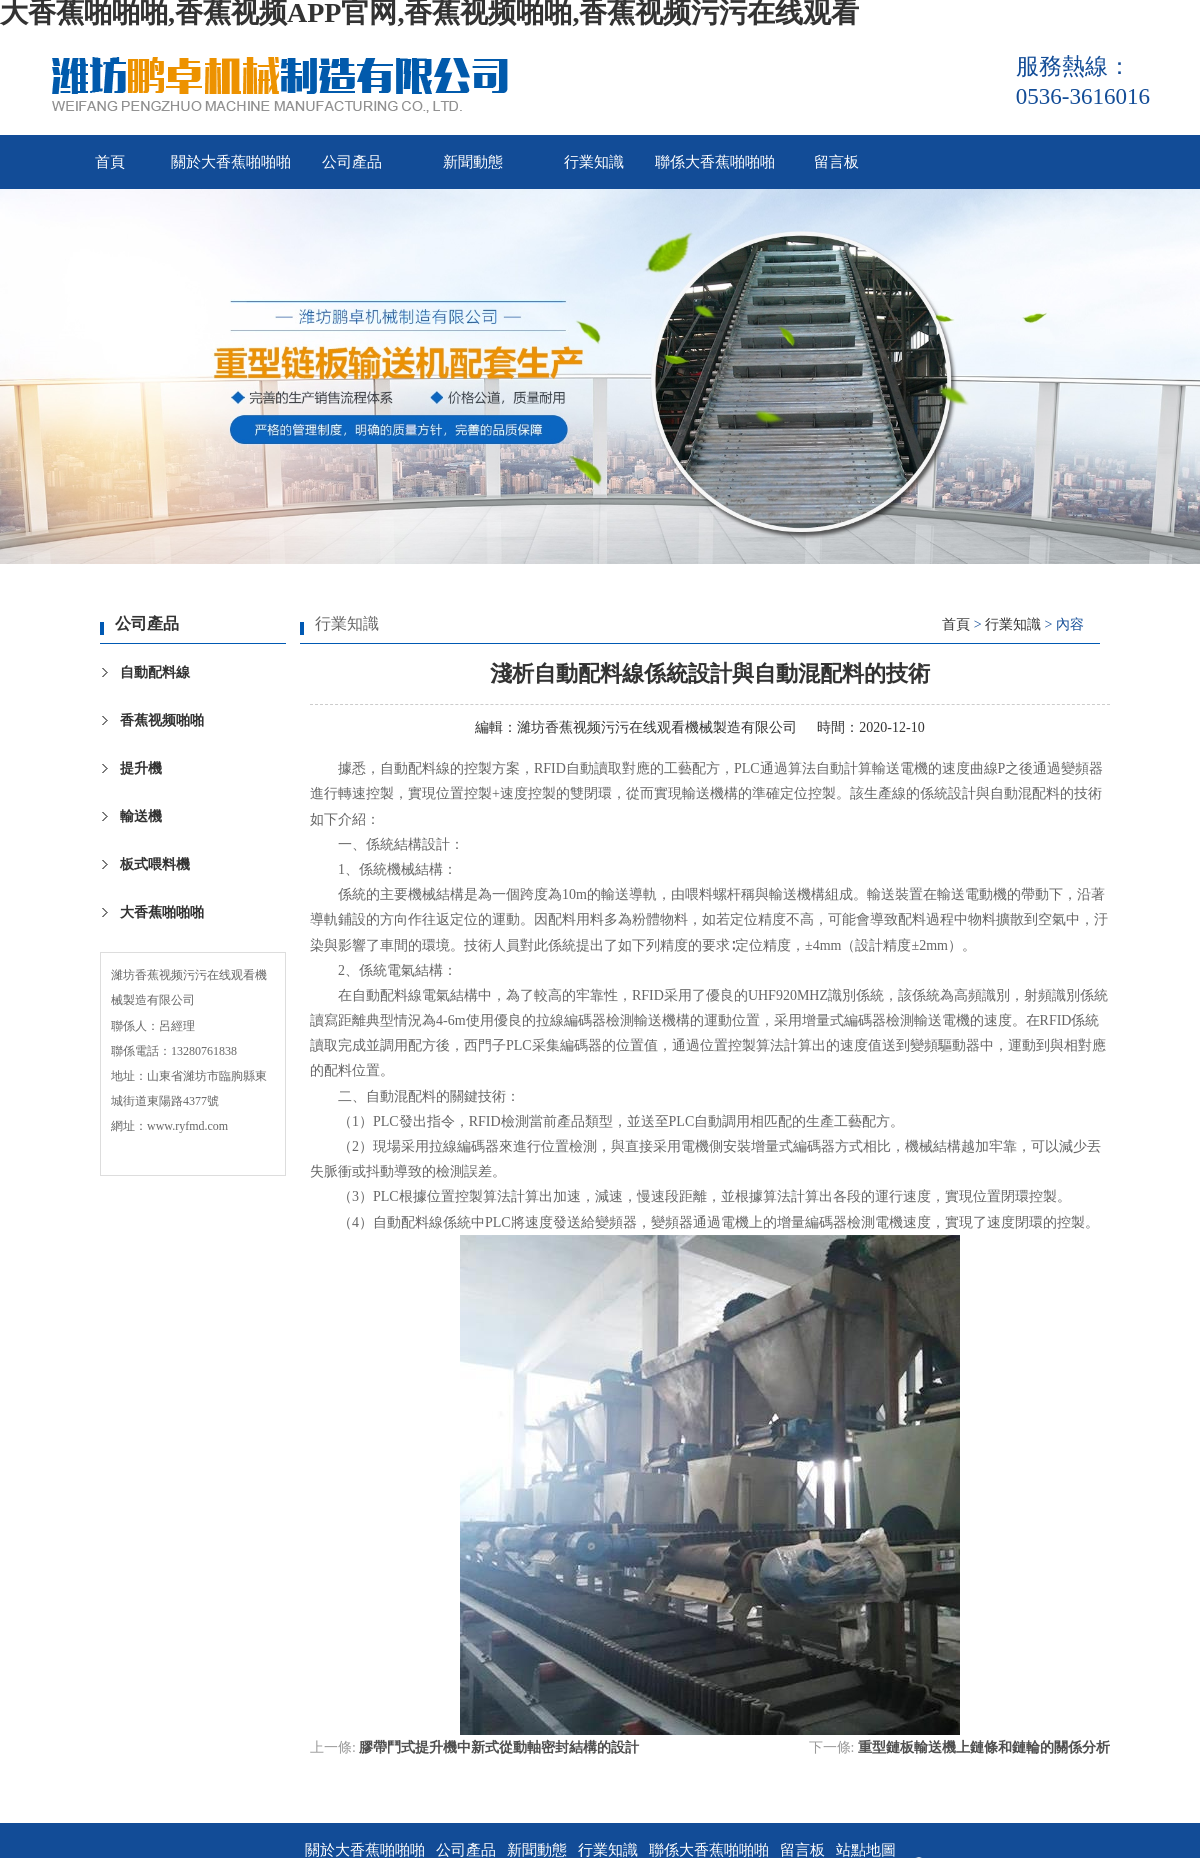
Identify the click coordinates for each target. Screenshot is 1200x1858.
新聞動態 (473, 162)
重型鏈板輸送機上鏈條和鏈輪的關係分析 (984, 1747)
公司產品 (352, 162)
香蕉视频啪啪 (162, 720)
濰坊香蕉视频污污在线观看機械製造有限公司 (657, 727)
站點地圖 (866, 1850)
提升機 (141, 768)
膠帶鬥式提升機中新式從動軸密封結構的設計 (499, 1747)
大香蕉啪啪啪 (162, 912)
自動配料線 (155, 672)
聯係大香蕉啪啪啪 (715, 162)
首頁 (110, 162)
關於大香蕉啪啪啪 (231, 162)
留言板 (836, 162)
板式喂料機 (155, 864)
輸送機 (141, 816)
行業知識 (594, 162)
